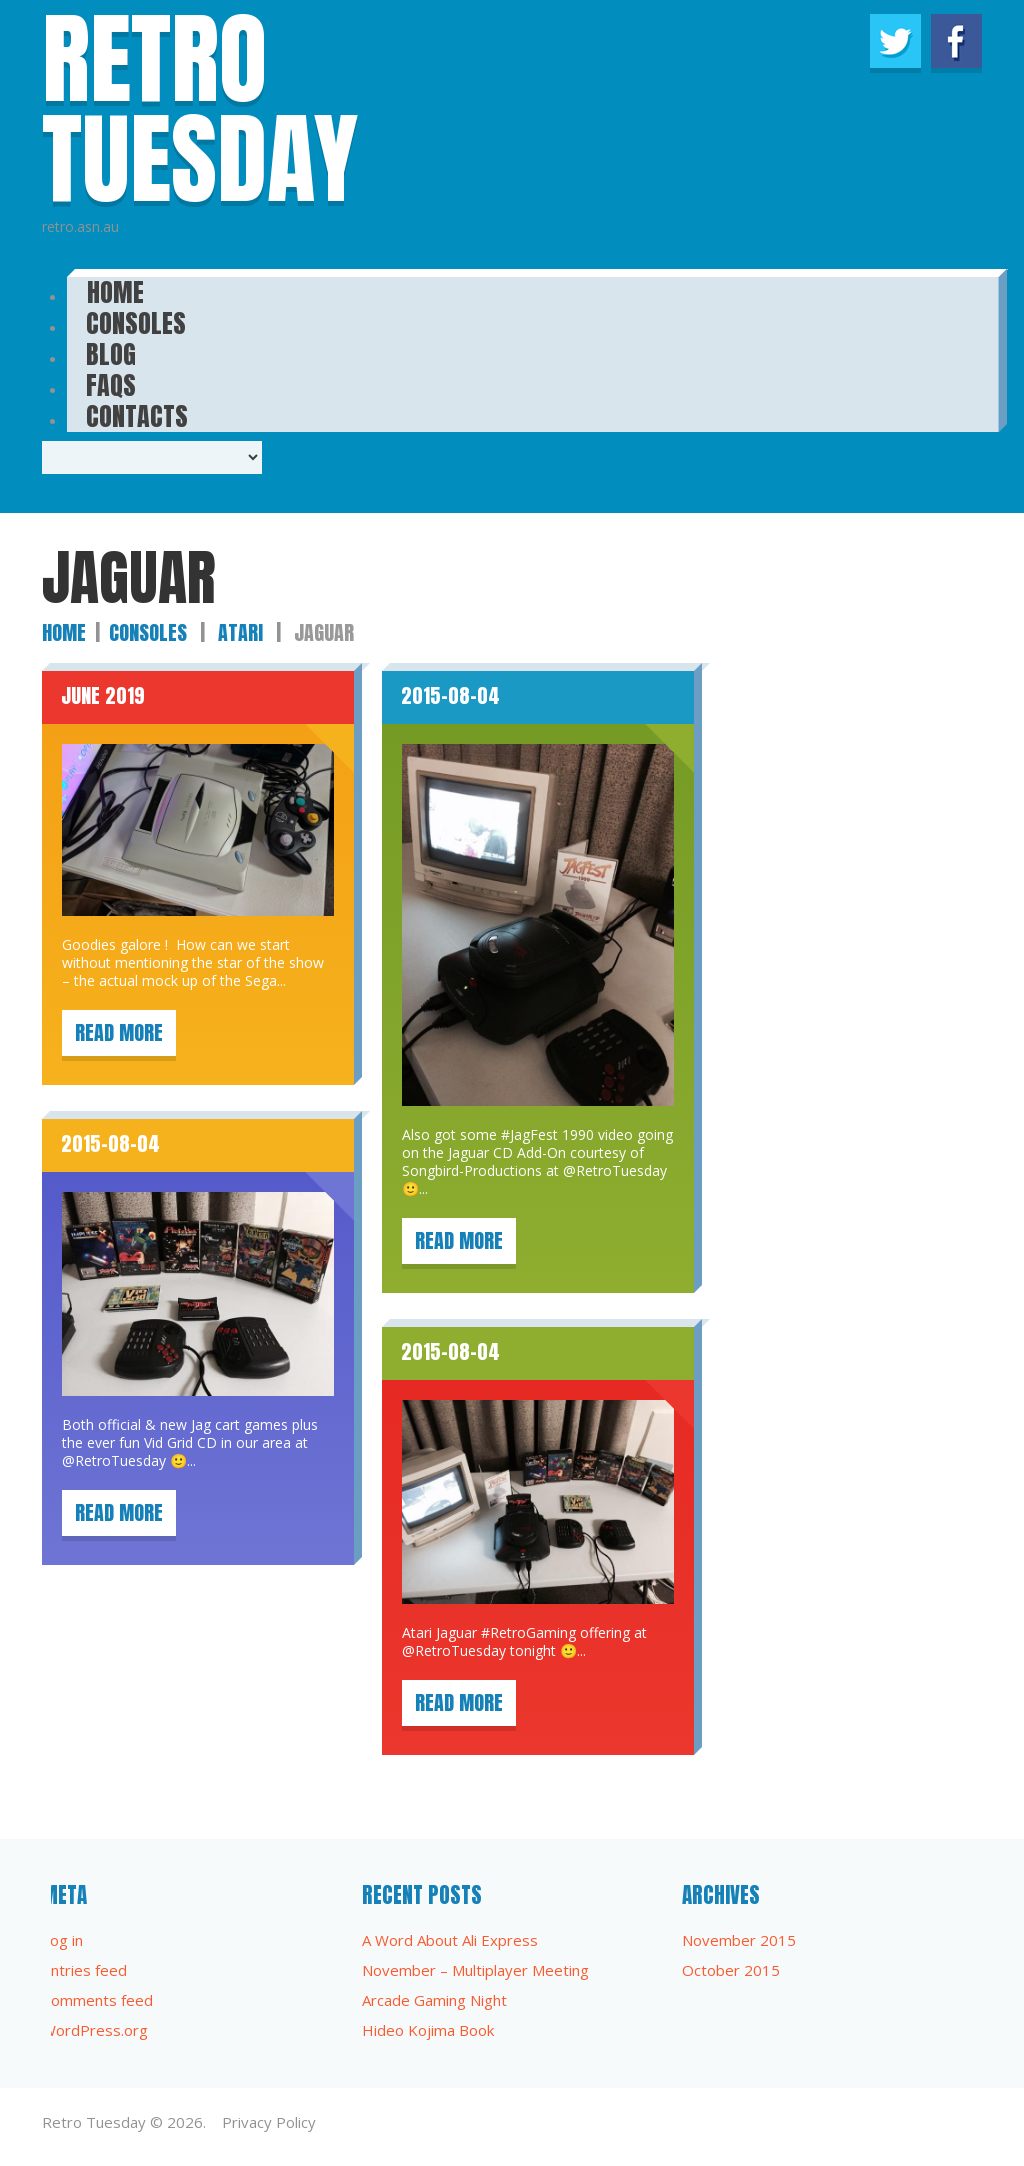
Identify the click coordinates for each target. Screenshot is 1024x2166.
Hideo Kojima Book (428, 2030)
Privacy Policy (269, 2122)
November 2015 (739, 1940)
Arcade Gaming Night (434, 2000)
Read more (119, 1032)
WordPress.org (95, 2030)
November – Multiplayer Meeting (475, 1970)
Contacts (137, 409)
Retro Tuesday (94, 2122)
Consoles (148, 632)
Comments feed (97, 2000)
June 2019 (103, 695)
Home (64, 632)
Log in (62, 1940)
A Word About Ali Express (450, 1940)
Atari (240, 632)
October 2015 (731, 1970)
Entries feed (84, 1970)
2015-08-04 (450, 695)
